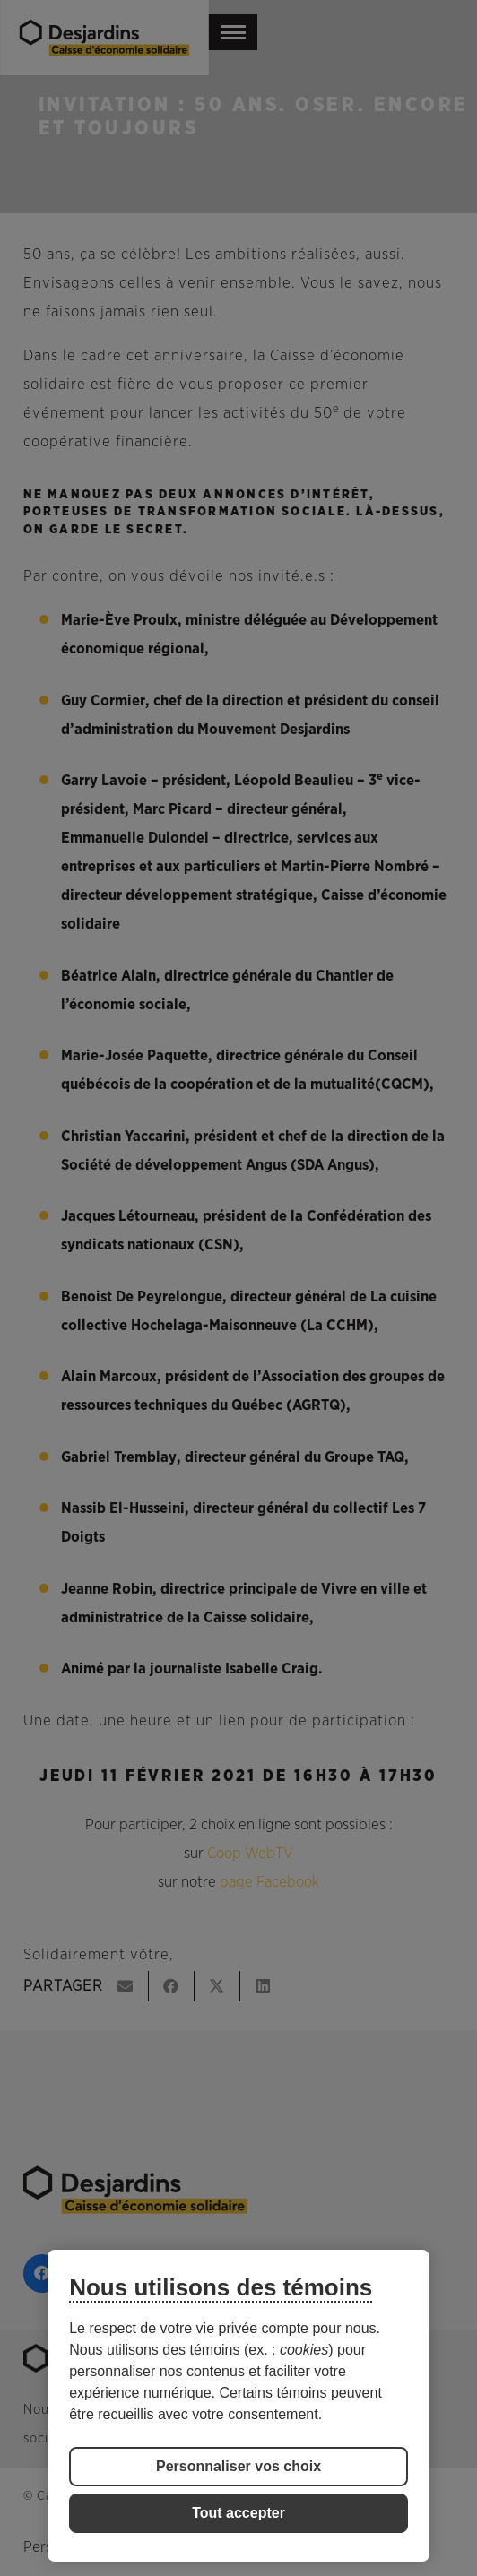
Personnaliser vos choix (238, 2466)
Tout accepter (238, 2512)
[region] (238, 2406)
